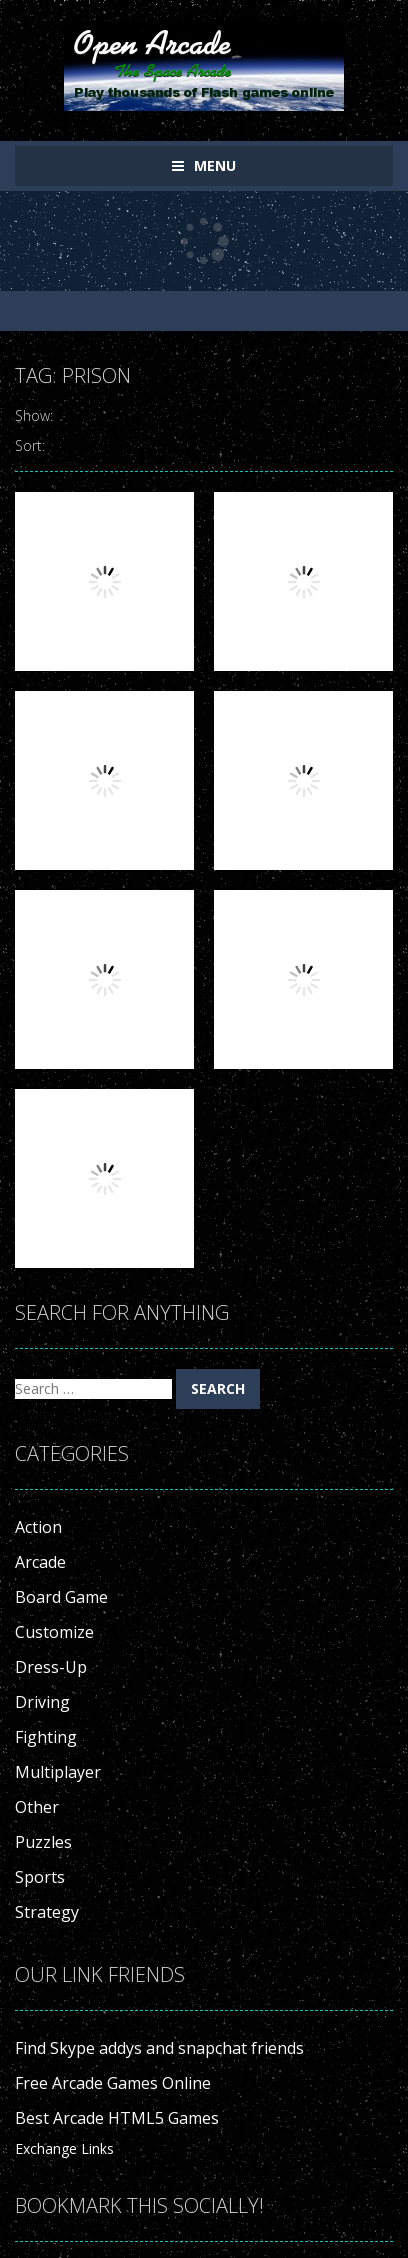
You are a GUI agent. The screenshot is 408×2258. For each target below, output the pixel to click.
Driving (42, 1702)
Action (38, 1527)
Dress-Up (51, 1667)
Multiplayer (58, 1772)
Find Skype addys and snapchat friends (159, 2048)
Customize (54, 1632)
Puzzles (43, 1842)
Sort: (30, 445)
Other (37, 1807)
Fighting (46, 1737)
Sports (40, 1877)
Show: (34, 415)
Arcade (40, 1562)
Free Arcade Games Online (113, 2083)
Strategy (47, 1912)
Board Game (61, 1597)
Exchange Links (64, 2148)
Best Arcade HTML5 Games (117, 2118)
